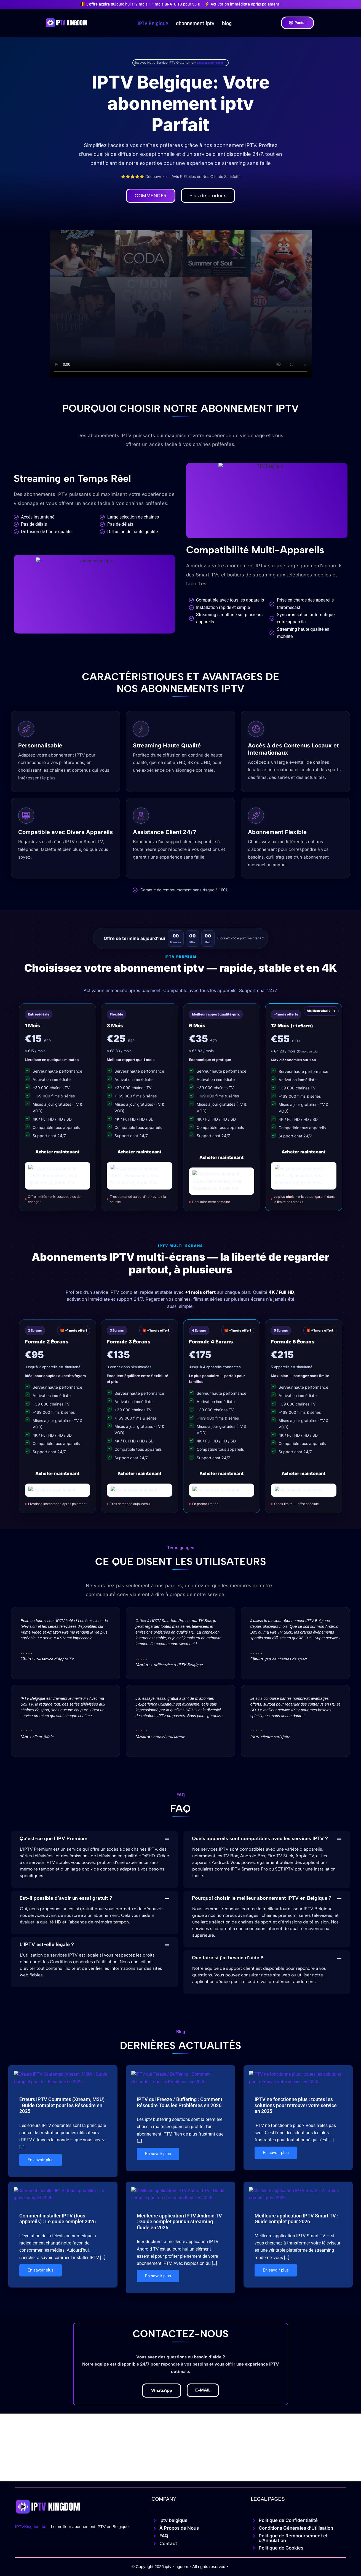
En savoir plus (41, 2162)
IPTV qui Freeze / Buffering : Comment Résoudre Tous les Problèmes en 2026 (179, 2104)
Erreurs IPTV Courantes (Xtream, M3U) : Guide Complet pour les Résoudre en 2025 (62, 2107)
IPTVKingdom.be (30, 2527)
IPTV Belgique (153, 23)
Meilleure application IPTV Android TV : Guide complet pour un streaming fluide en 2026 (179, 2219)
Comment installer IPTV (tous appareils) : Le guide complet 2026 (57, 2216)
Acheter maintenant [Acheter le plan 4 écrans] (221, 1475)
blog (227, 23)
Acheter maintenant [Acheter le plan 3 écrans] (139, 1475)
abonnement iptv (195, 23)
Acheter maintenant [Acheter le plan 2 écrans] (57, 1475)
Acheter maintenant (57, 1153)
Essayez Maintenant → (212, 63)
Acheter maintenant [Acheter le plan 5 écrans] (303, 1475)
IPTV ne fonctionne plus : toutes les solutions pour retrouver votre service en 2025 (296, 2107)
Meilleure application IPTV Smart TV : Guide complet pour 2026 (296, 2216)
